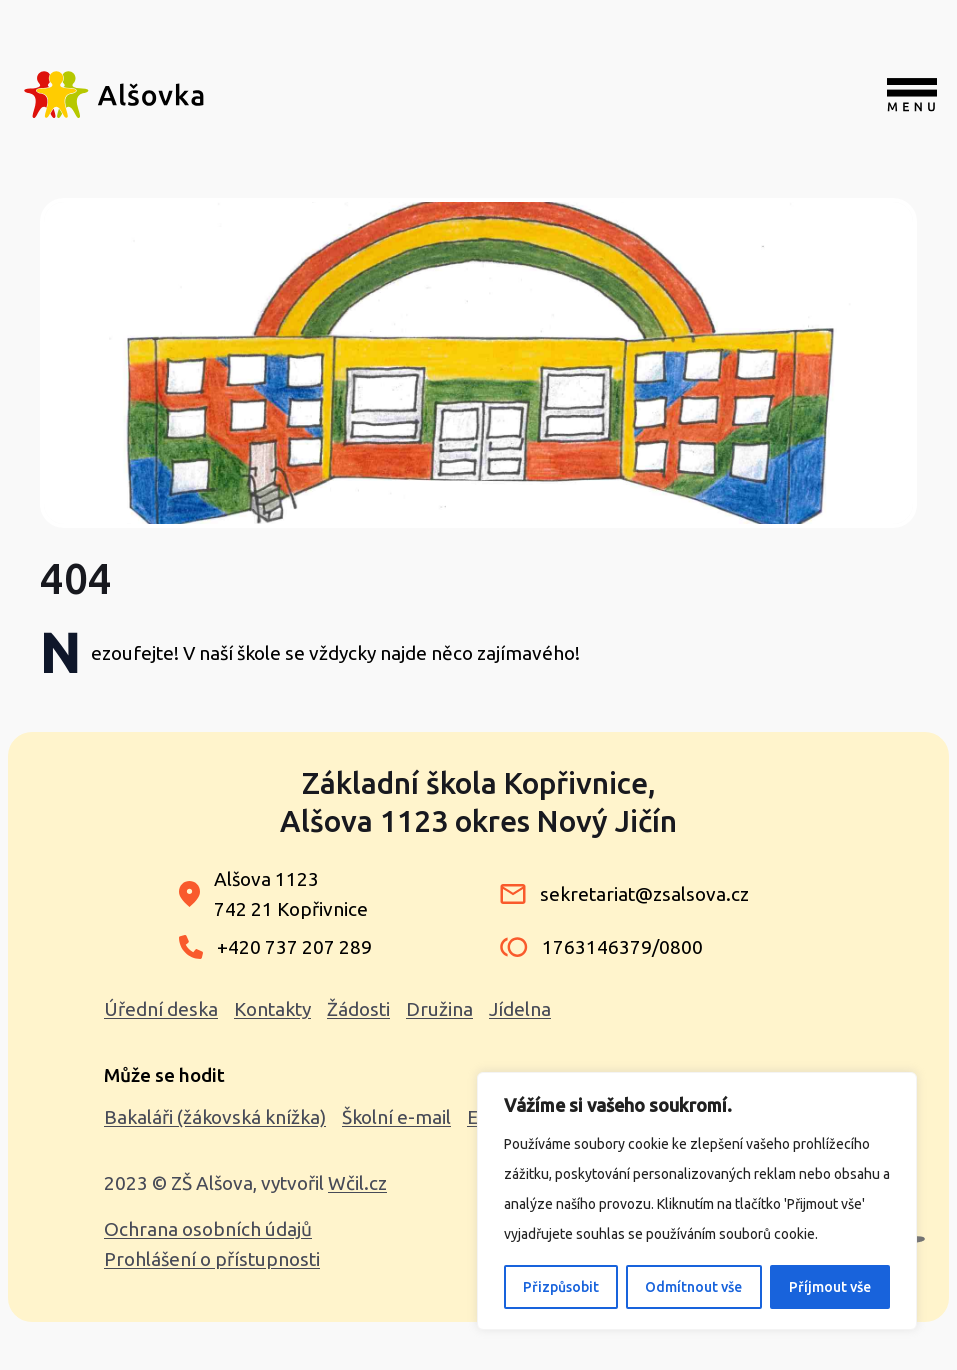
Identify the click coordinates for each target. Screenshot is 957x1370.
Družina (439, 1009)
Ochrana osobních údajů (208, 1229)
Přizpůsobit (561, 1287)
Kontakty (272, 1009)
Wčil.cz (357, 1183)
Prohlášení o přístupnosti (212, 1259)
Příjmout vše (830, 1287)
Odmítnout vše (693, 1287)
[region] (697, 1201)
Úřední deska (161, 1009)
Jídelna (520, 1009)
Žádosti (358, 1009)
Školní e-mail (396, 1117)
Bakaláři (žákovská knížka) (215, 1117)
